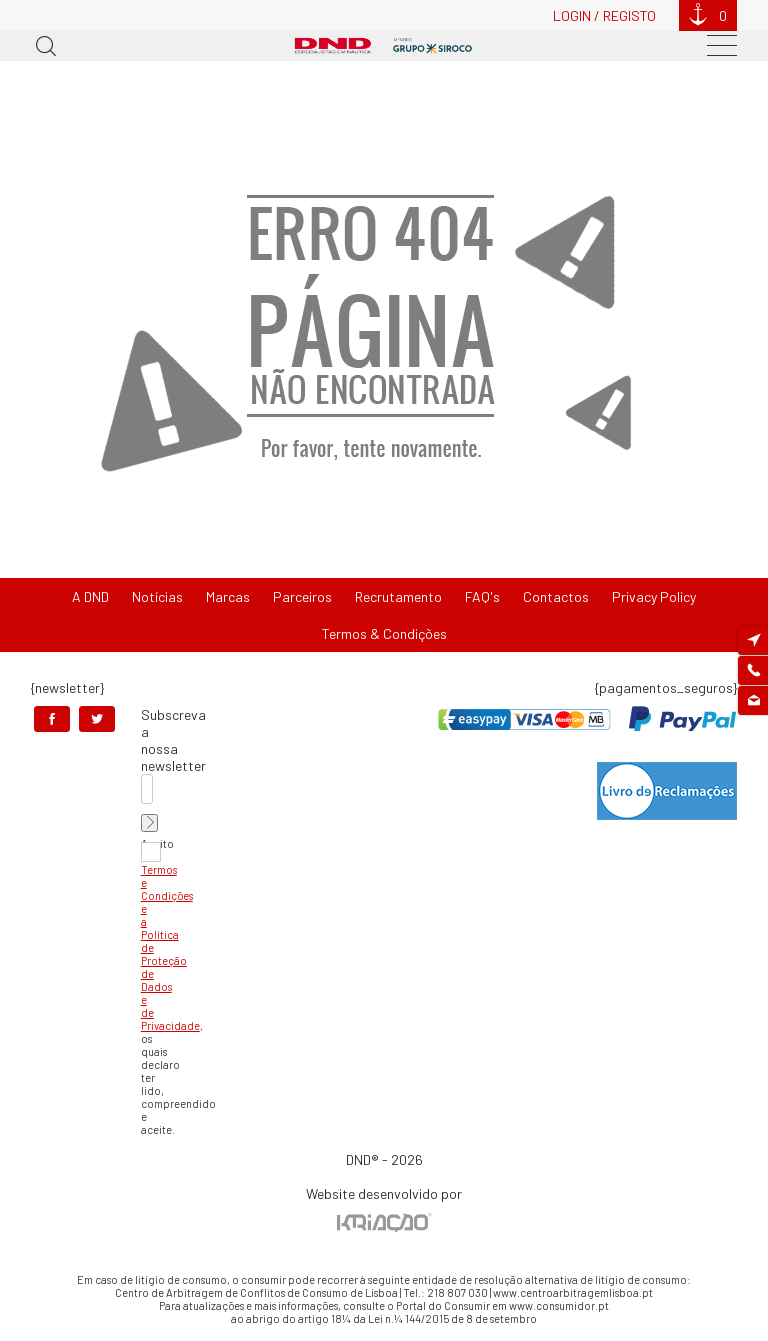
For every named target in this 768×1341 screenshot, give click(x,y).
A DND (90, 596)
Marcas (228, 596)
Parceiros (302, 596)
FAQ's (482, 596)
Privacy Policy (654, 596)
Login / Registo (604, 15)
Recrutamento (398, 596)
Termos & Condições (384, 633)
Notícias (157, 596)
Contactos (556, 596)
